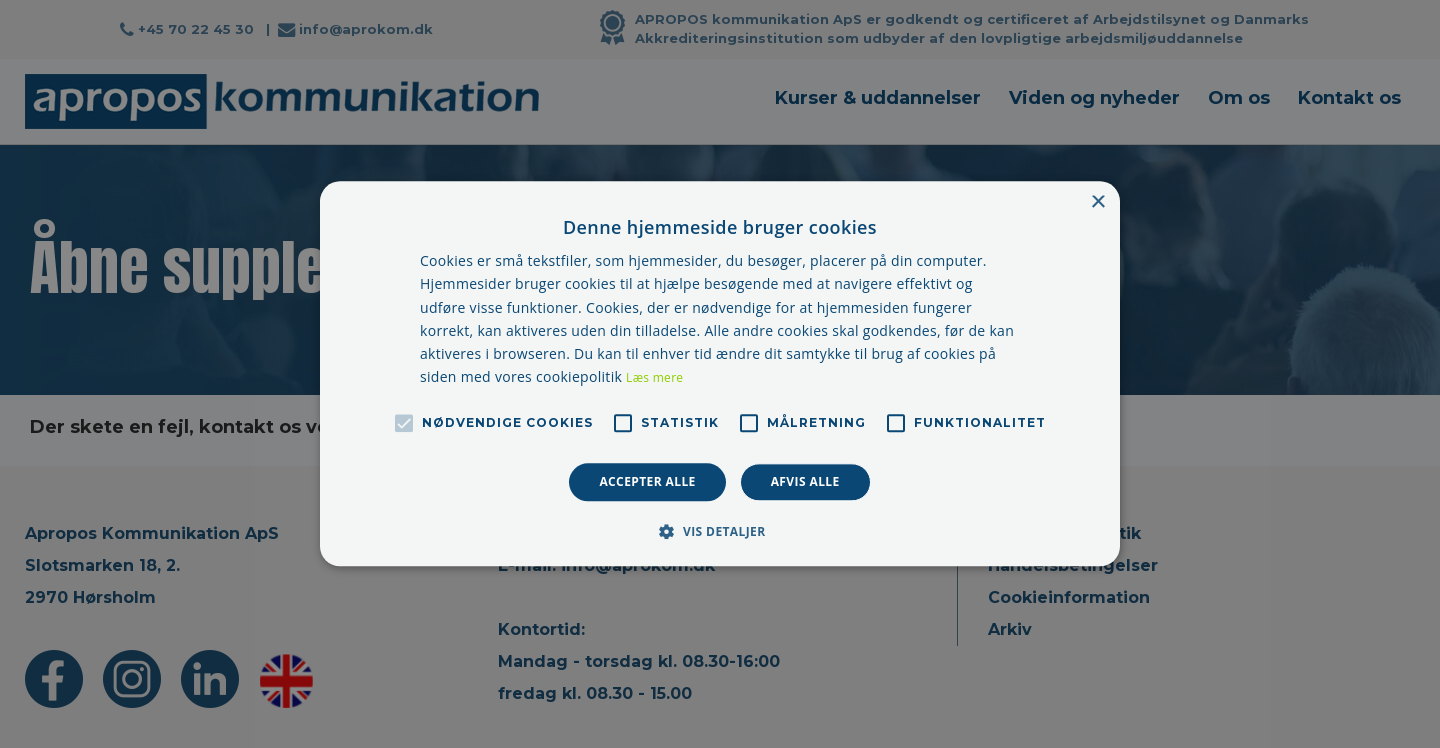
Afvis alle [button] (805, 481)
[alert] (720, 374)
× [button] (1097, 202)
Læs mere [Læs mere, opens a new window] (654, 377)
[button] (719, 532)
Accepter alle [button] (647, 481)
